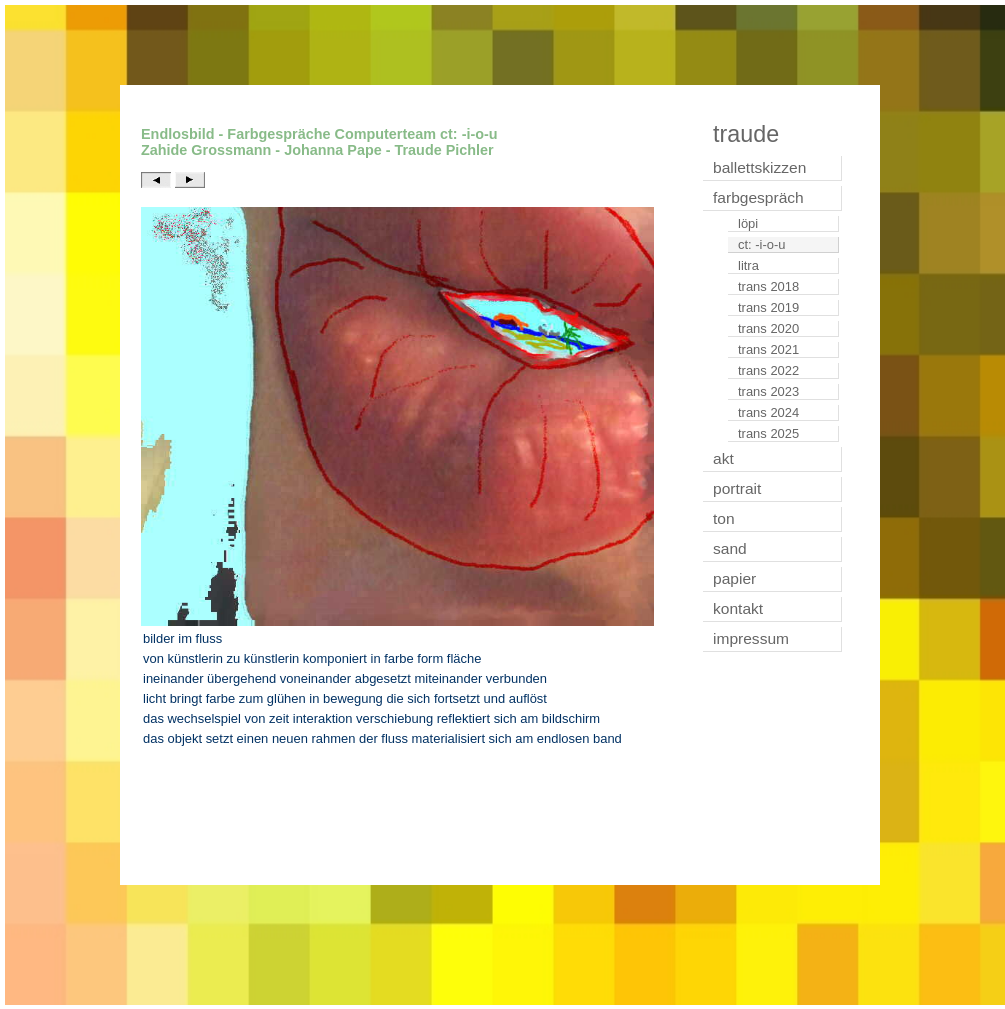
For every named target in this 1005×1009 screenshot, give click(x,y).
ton (724, 518)
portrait (737, 488)
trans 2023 (768, 391)
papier (734, 578)
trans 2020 (768, 328)
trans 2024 (768, 412)
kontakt (738, 608)
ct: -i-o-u (762, 244)
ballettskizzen (759, 167)
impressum (751, 638)
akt (723, 458)
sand (730, 548)
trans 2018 (768, 286)
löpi (748, 223)
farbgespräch (758, 197)
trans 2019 (768, 307)
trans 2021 (768, 349)
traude (746, 134)
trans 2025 (768, 433)
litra (748, 265)
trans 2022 (768, 370)
